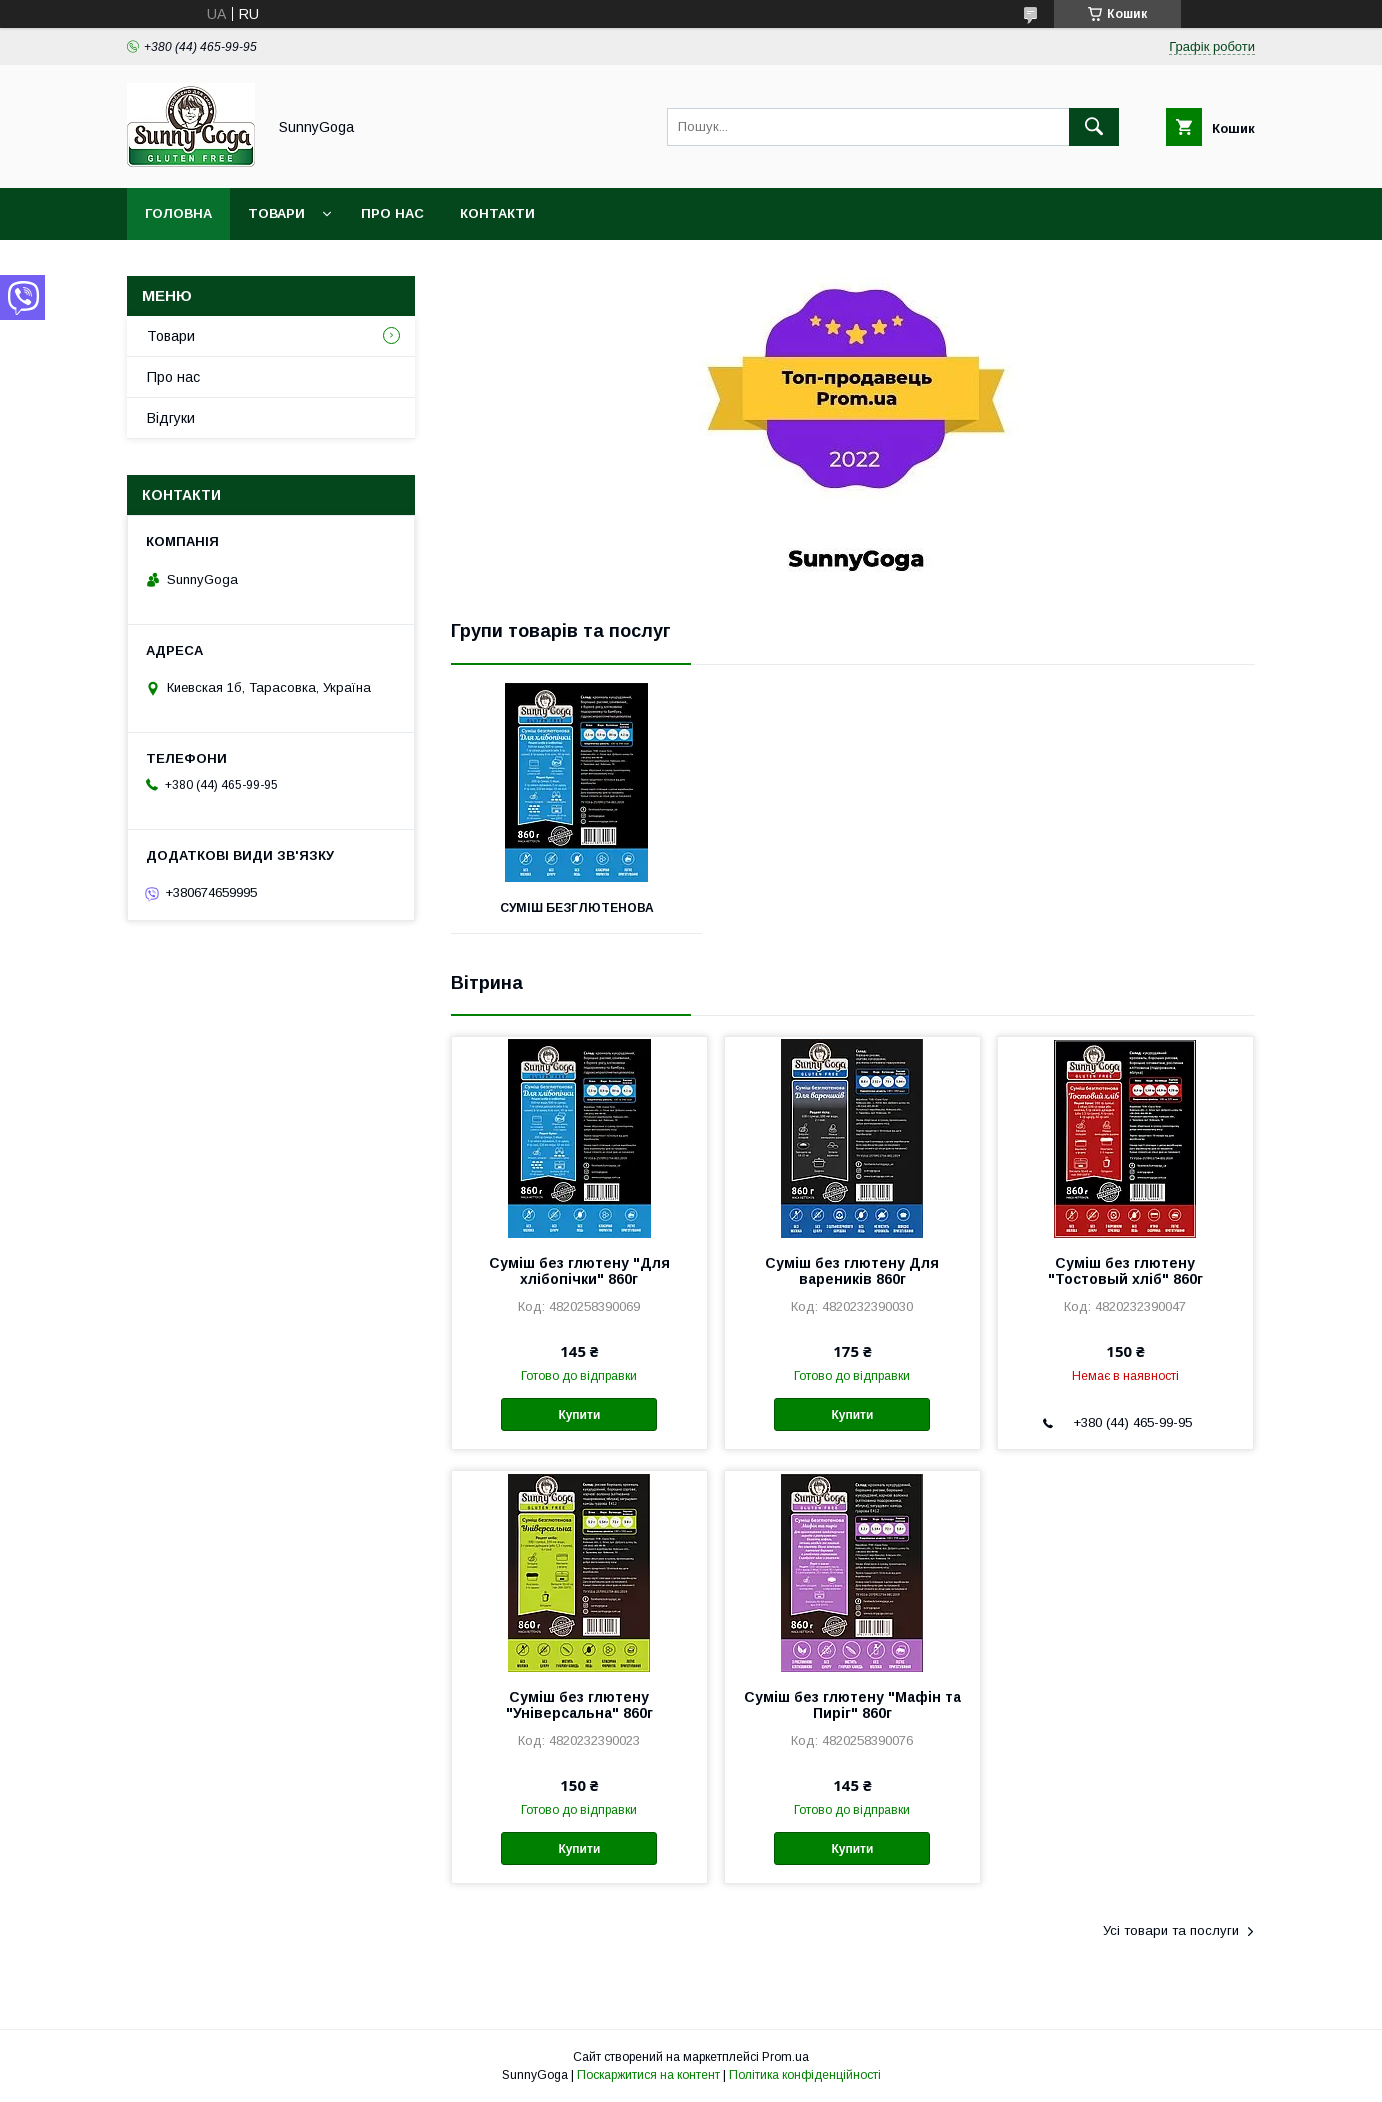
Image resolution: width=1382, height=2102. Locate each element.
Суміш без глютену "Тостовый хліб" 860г (1125, 1271)
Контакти (497, 213)
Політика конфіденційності (805, 2075)
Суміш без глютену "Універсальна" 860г (579, 1705)
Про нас (392, 213)
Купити (579, 1415)
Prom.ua (785, 2057)
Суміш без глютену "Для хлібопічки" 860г (579, 1271)
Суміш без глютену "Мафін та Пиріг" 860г (852, 1705)
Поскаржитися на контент (648, 2075)
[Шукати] (1094, 127)
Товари (276, 213)
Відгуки (171, 418)
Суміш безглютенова (577, 908)
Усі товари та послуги (1171, 1930)
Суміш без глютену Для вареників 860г (852, 1271)
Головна (178, 213)
